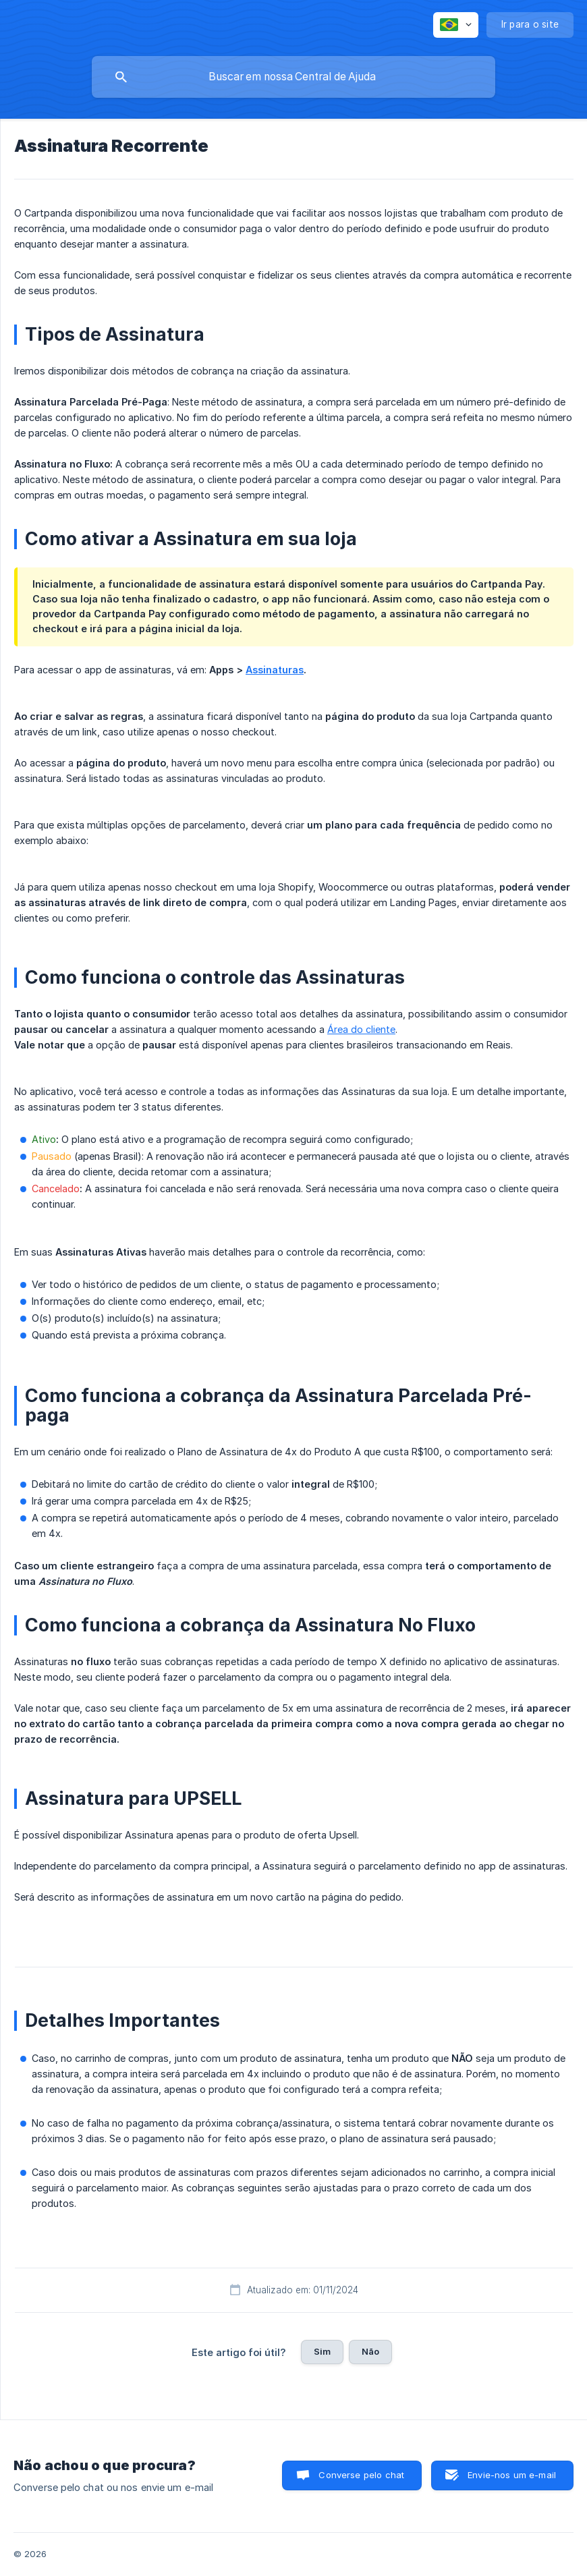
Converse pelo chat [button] (361, 2474)
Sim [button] (322, 2351)
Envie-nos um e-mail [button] (512, 2474)
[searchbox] (293, 77)
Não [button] (370, 2351)
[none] (455, 25)
